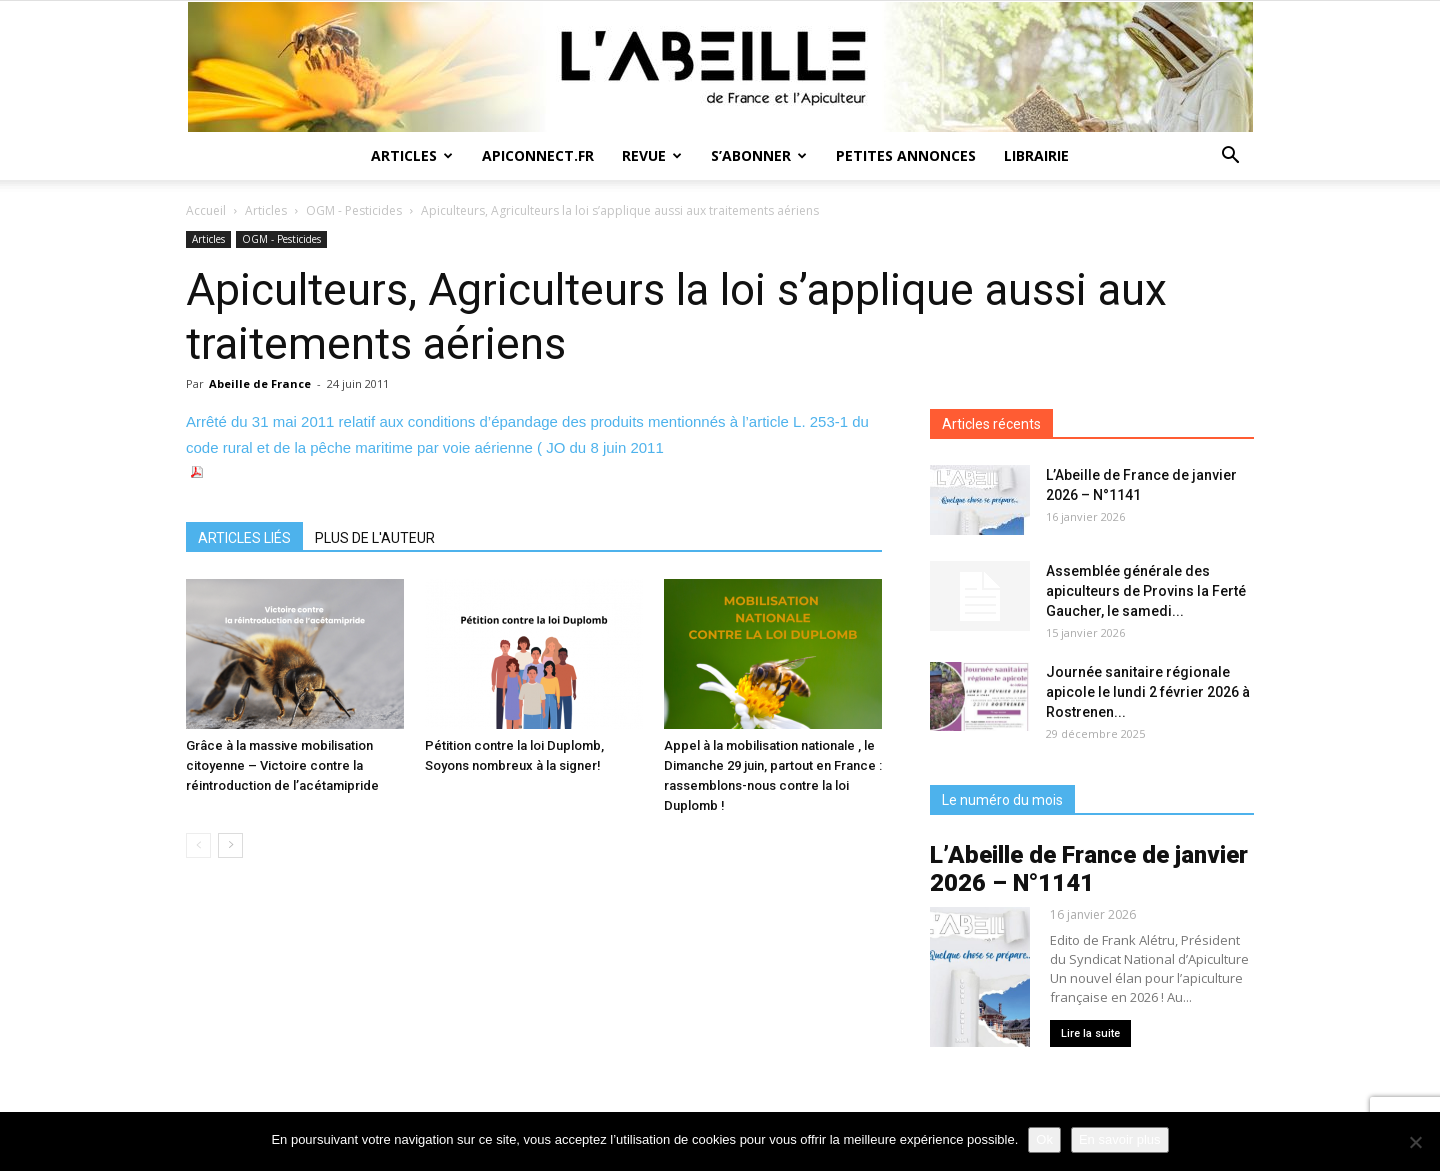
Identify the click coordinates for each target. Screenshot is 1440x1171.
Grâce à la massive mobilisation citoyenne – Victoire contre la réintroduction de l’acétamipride (282, 765)
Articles (412, 155)
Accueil (206, 210)
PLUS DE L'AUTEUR (375, 538)
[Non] (1415, 1142)
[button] (1230, 157)
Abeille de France (260, 383)
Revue (652, 155)
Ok (1044, 1139)
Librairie (1036, 155)
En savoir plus (1120, 1139)
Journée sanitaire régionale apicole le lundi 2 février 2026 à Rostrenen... (1148, 692)
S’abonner (759, 155)
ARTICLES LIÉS (244, 538)
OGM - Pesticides (354, 210)
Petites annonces (906, 155)
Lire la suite (1090, 1033)
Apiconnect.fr (538, 155)
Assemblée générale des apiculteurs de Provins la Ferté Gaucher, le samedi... (1146, 591)
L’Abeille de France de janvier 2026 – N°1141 (1089, 869)
